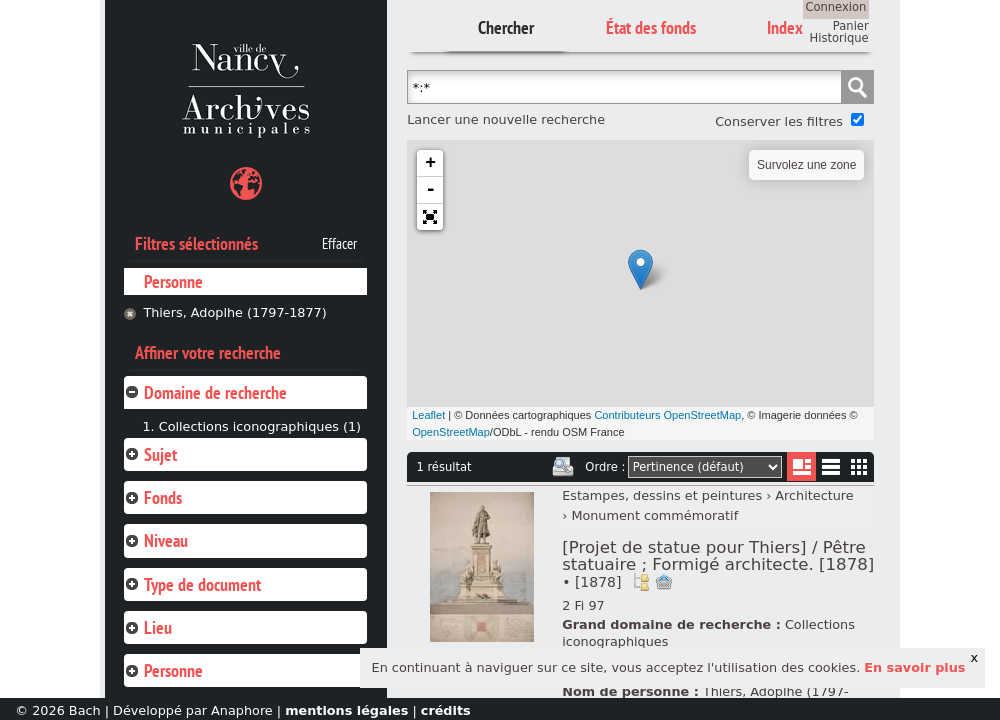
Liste (801, 466)
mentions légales (346, 710)
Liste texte (830, 470)
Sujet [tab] (150, 454)
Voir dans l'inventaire (641, 582)
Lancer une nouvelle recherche (506, 119)
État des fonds (651, 27)
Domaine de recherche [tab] (205, 392)
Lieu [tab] (148, 627)
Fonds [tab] (153, 497)
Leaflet (428, 415)
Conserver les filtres (779, 121)
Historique (839, 38)
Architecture (814, 495)
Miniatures (859, 466)
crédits (446, 710)
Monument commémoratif (654, 515)
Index (785, 27)
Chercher (506, 27)
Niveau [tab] (156, 540)
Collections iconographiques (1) (260, 426)
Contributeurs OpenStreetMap (667, 415)
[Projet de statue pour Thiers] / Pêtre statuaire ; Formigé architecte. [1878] (718, 564)
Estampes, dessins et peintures (662, 495)
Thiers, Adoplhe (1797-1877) (234, 312)
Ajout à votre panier (664, 582)
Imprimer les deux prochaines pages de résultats (563, 467)
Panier (851, 26)
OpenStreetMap (451, 432)
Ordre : (605, 467)
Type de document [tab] (192, 584)
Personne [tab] (163, 670)
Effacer (339, 244)
